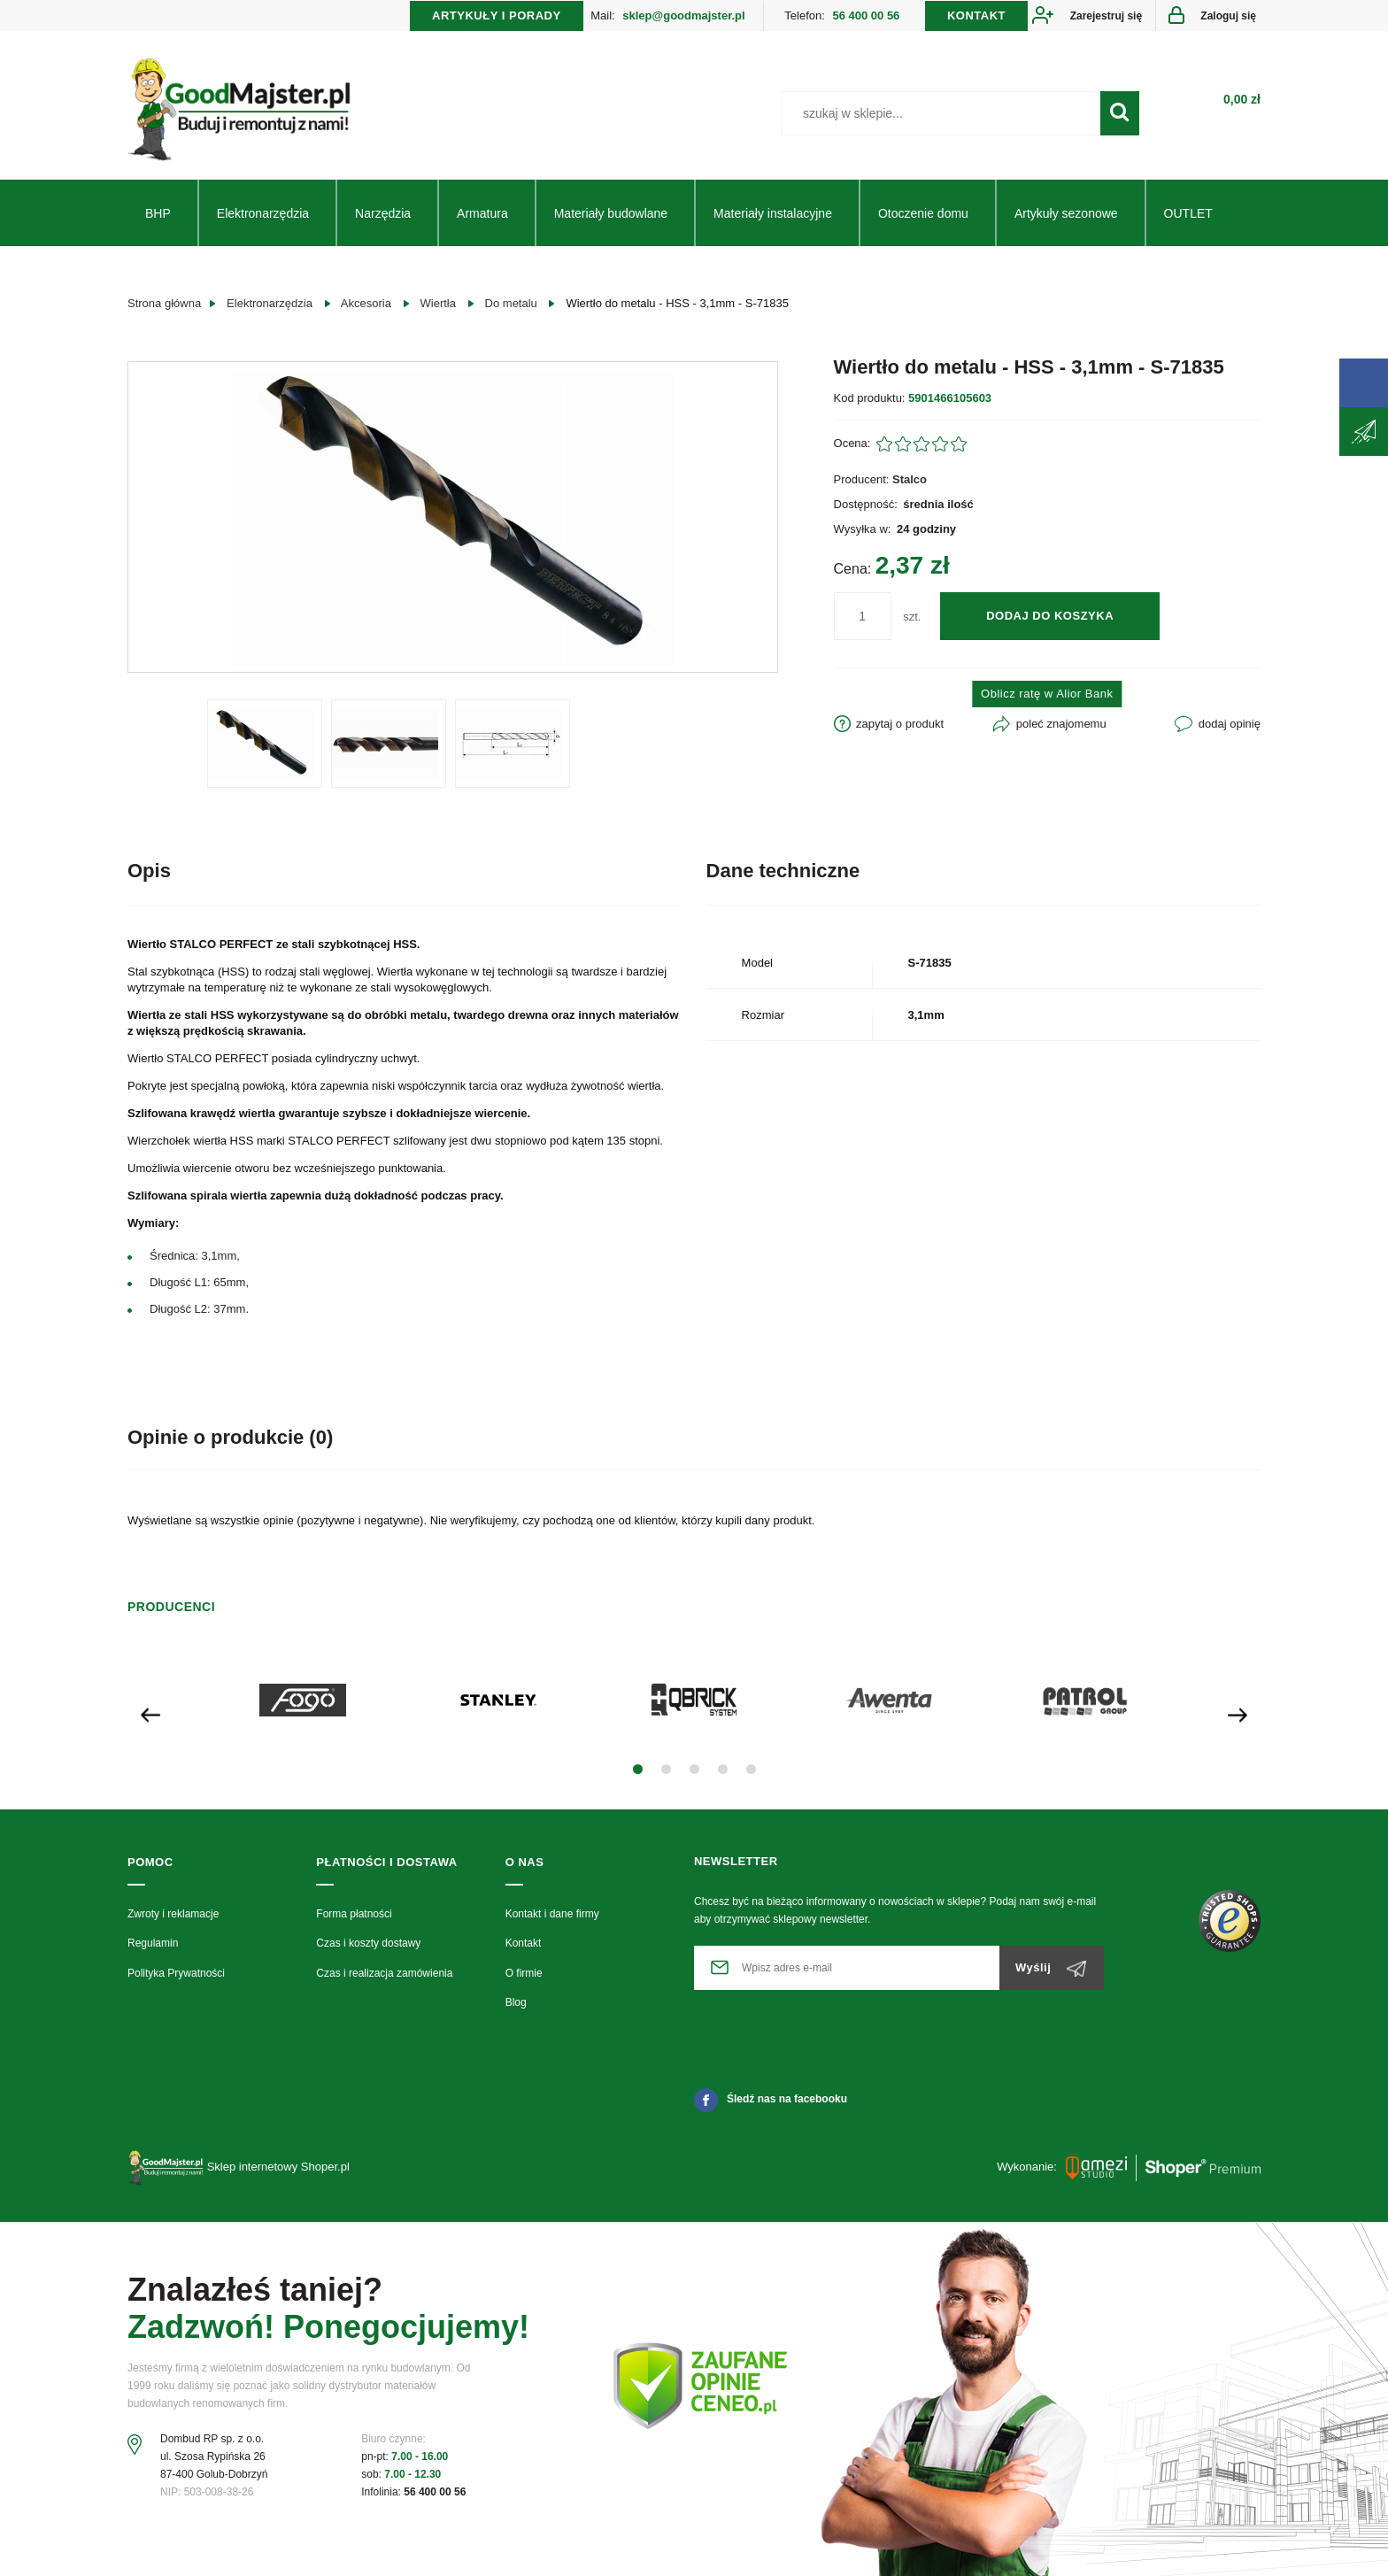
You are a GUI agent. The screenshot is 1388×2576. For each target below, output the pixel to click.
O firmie (524, 1973)
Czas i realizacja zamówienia (384, 1973)
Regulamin (152, 1943)
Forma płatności (353, 1914)
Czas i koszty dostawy (368, 1943)
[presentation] (150, 1713)
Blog (516, 2002)
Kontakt (523, 1943)
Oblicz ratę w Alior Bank (1047, 693)
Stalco (909, 479)
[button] (638, 1769)
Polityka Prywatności (176, 1973)
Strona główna (164, 303)
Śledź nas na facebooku (770, 2099)
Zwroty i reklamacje (173, 1914)
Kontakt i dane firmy (552, 1914)
